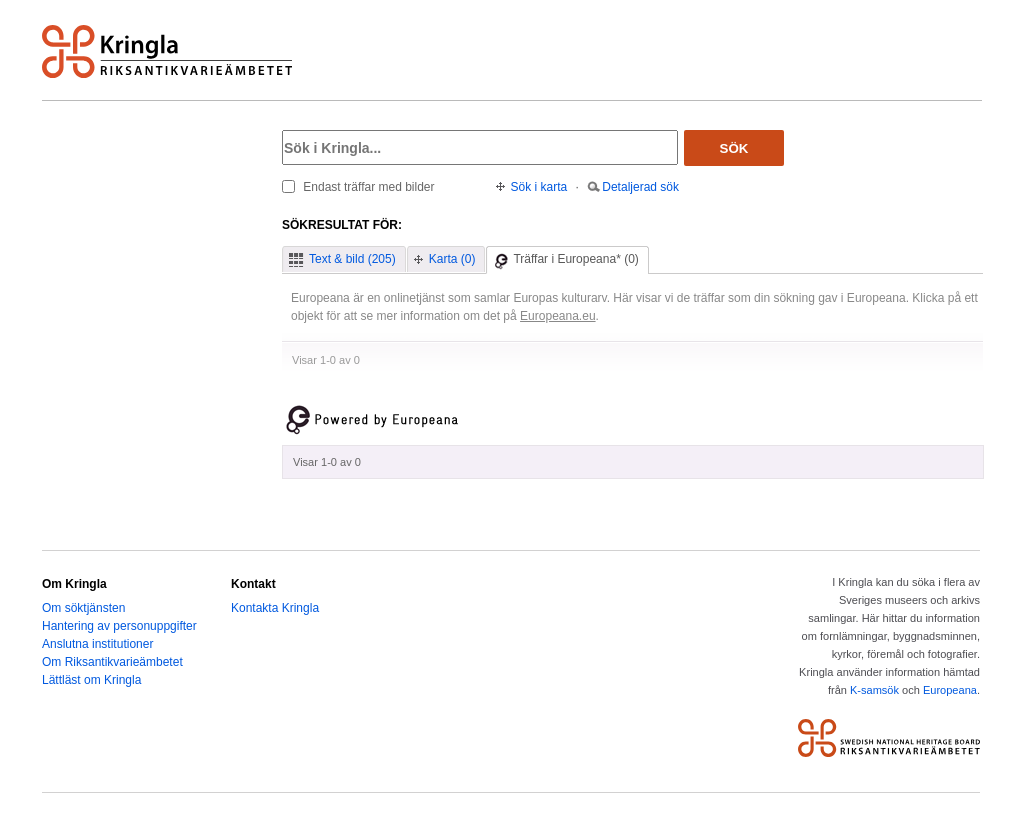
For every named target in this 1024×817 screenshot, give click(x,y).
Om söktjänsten (83, 608)
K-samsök (874, 690)
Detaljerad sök (640, 187)
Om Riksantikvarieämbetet (112, 662)
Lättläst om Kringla (91, 680)
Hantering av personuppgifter (119, 626)
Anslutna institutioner (97, 644)
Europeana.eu (558, 316)
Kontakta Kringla (275, 608)
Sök (734, 148)
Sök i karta (539, 187)
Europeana (950, 690)
